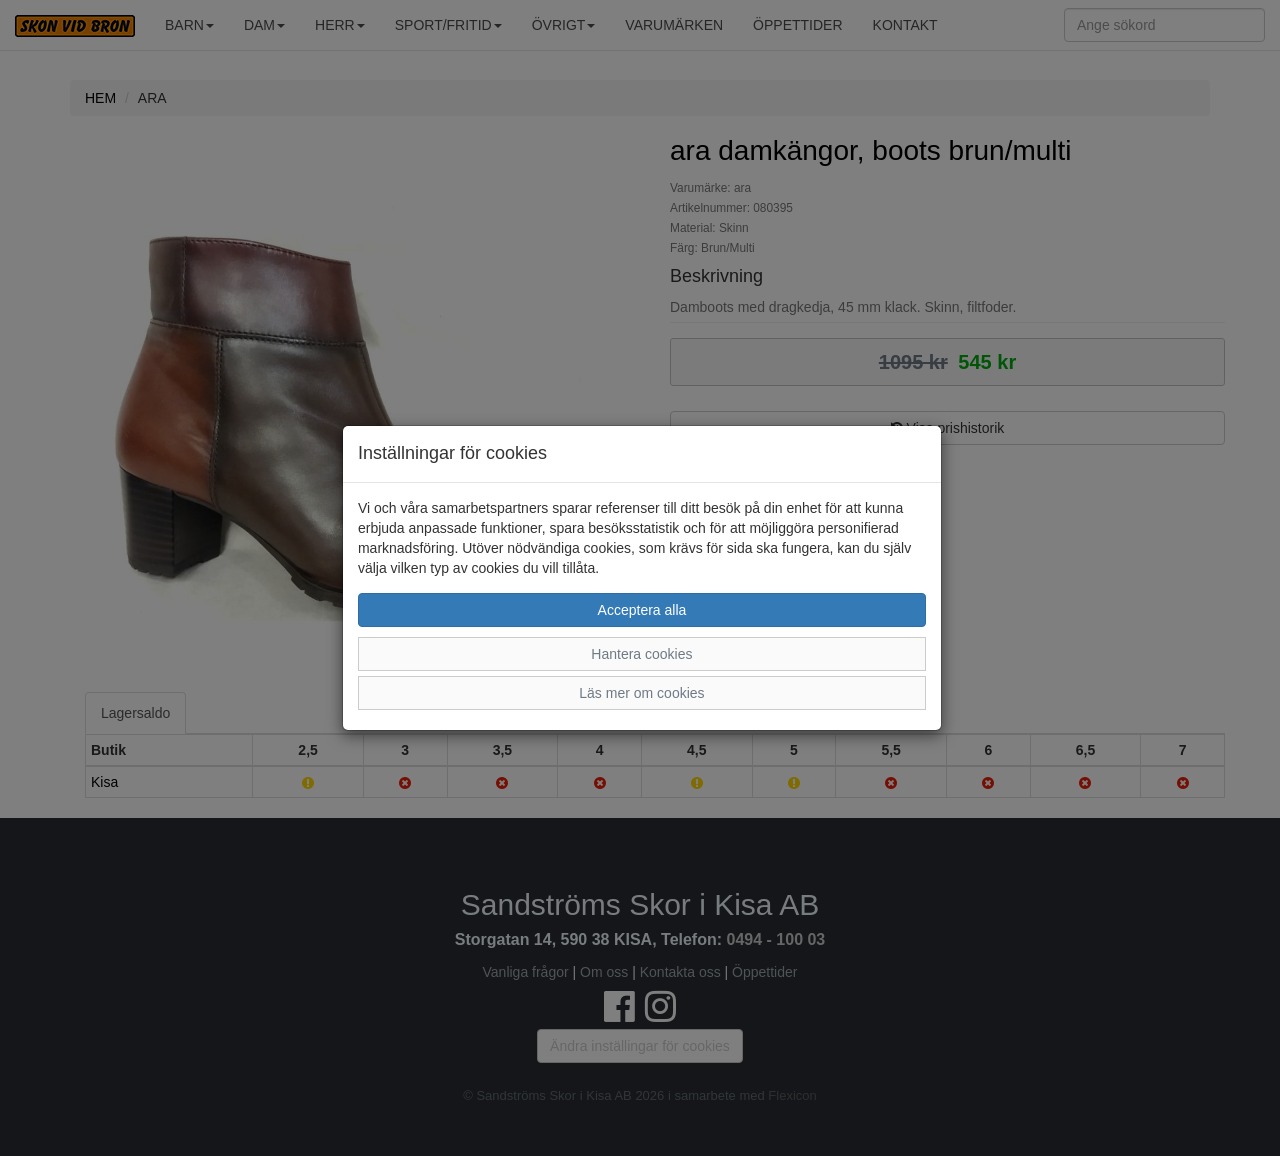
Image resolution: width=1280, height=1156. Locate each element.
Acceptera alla (642, 610)
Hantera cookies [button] (641, 654)
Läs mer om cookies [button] (641, 693)
